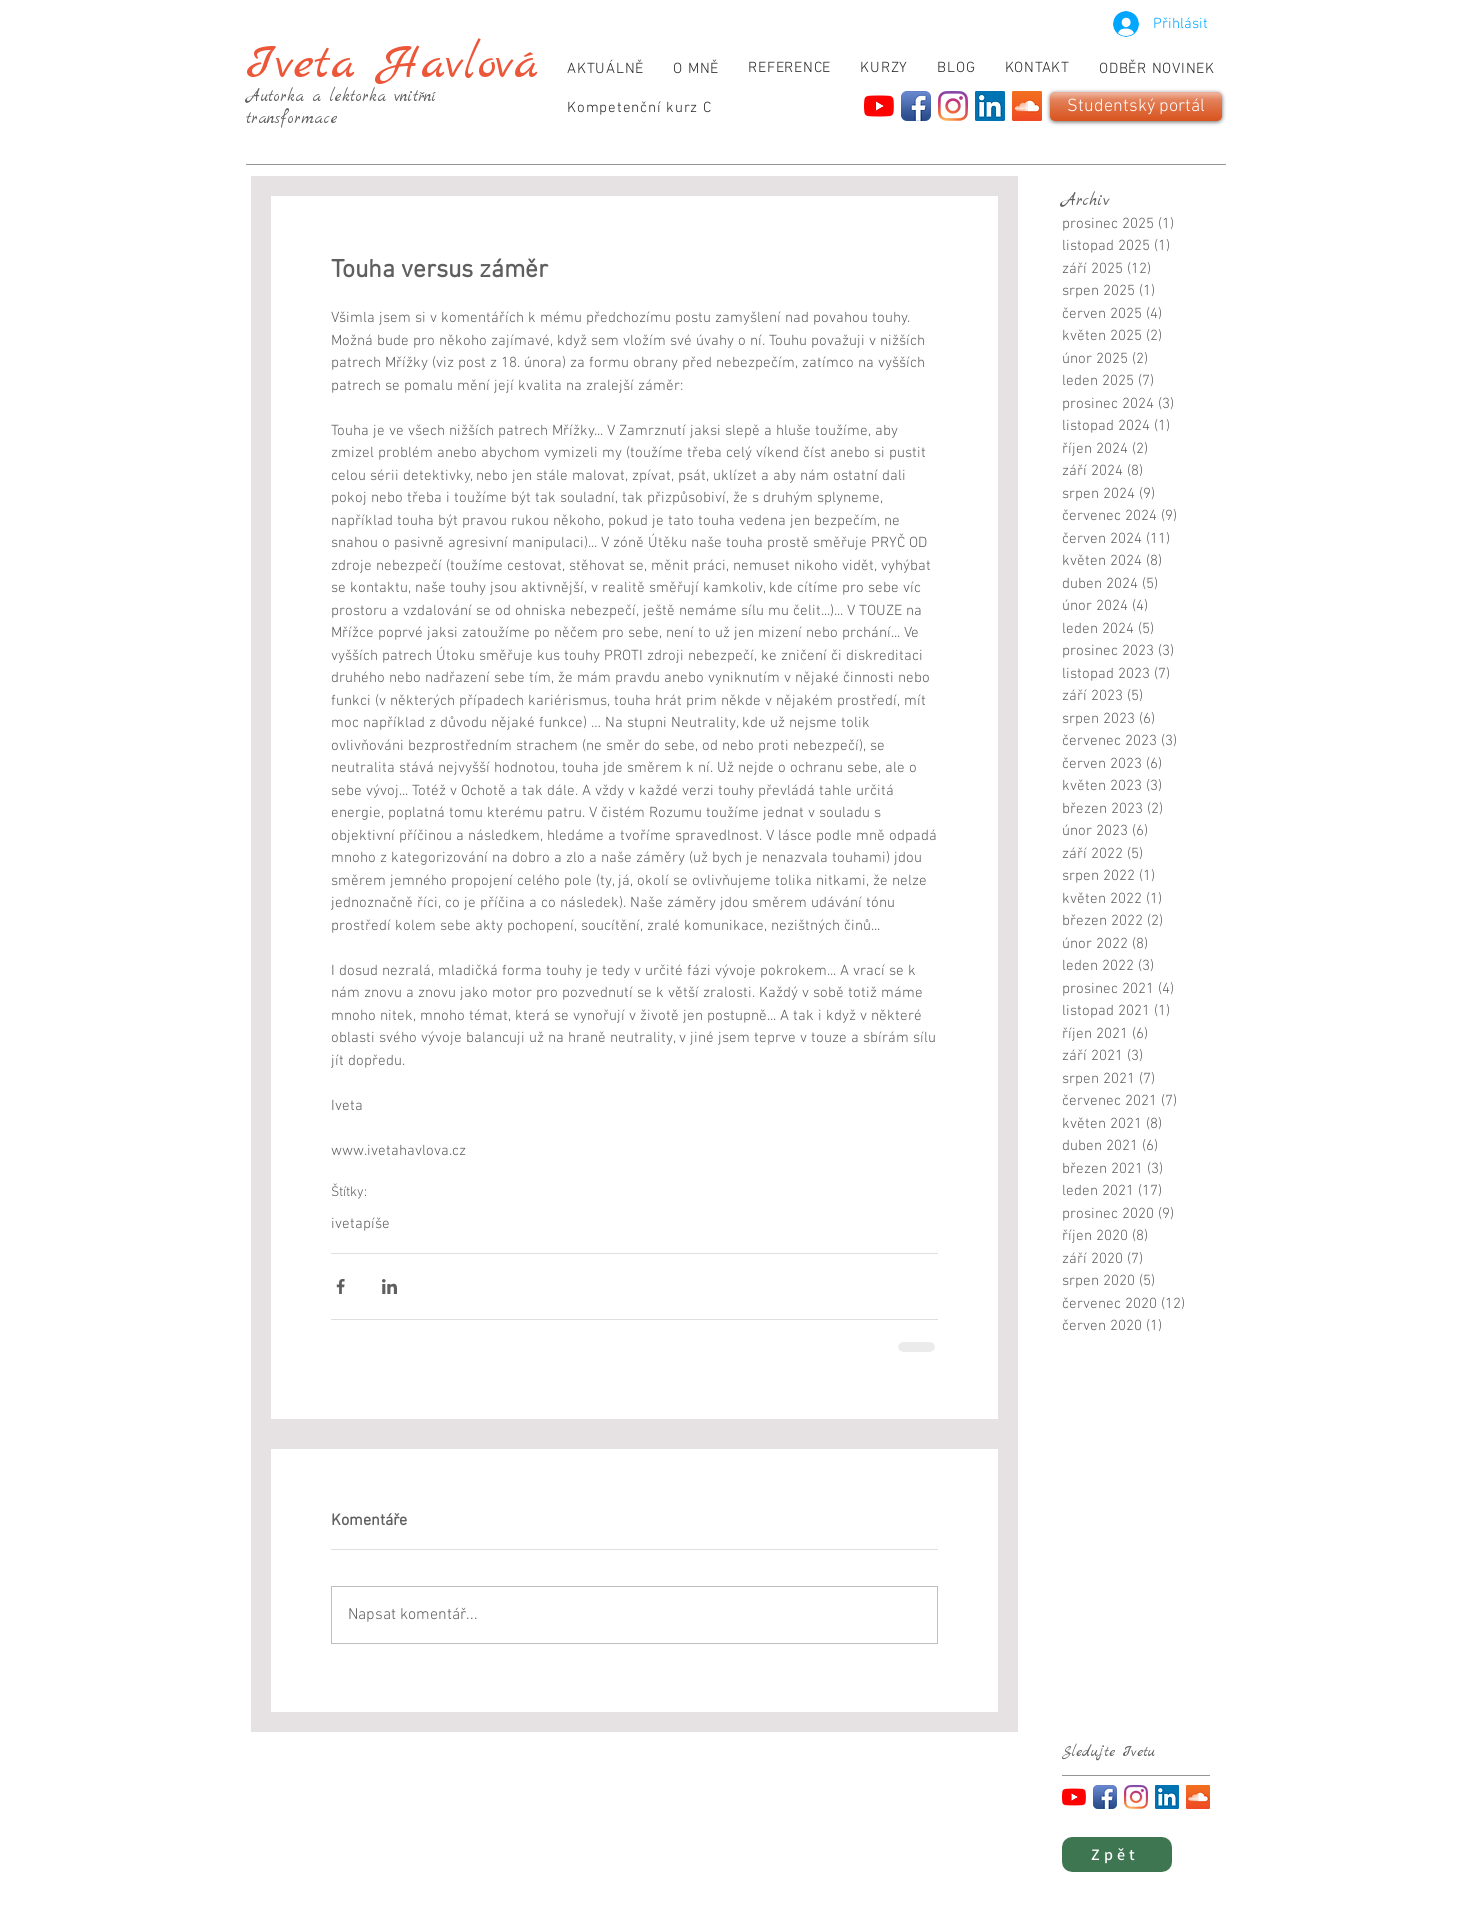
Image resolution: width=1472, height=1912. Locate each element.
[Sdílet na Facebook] (340, 1286)
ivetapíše (360, 1224)
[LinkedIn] (990, 106)
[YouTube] (879, 106)
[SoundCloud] (1027, 106)
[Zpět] (1117, 1854)
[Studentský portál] (1136, 106)
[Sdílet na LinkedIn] (389, 1286)
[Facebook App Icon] (916, 106)
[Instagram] (953, 106)
